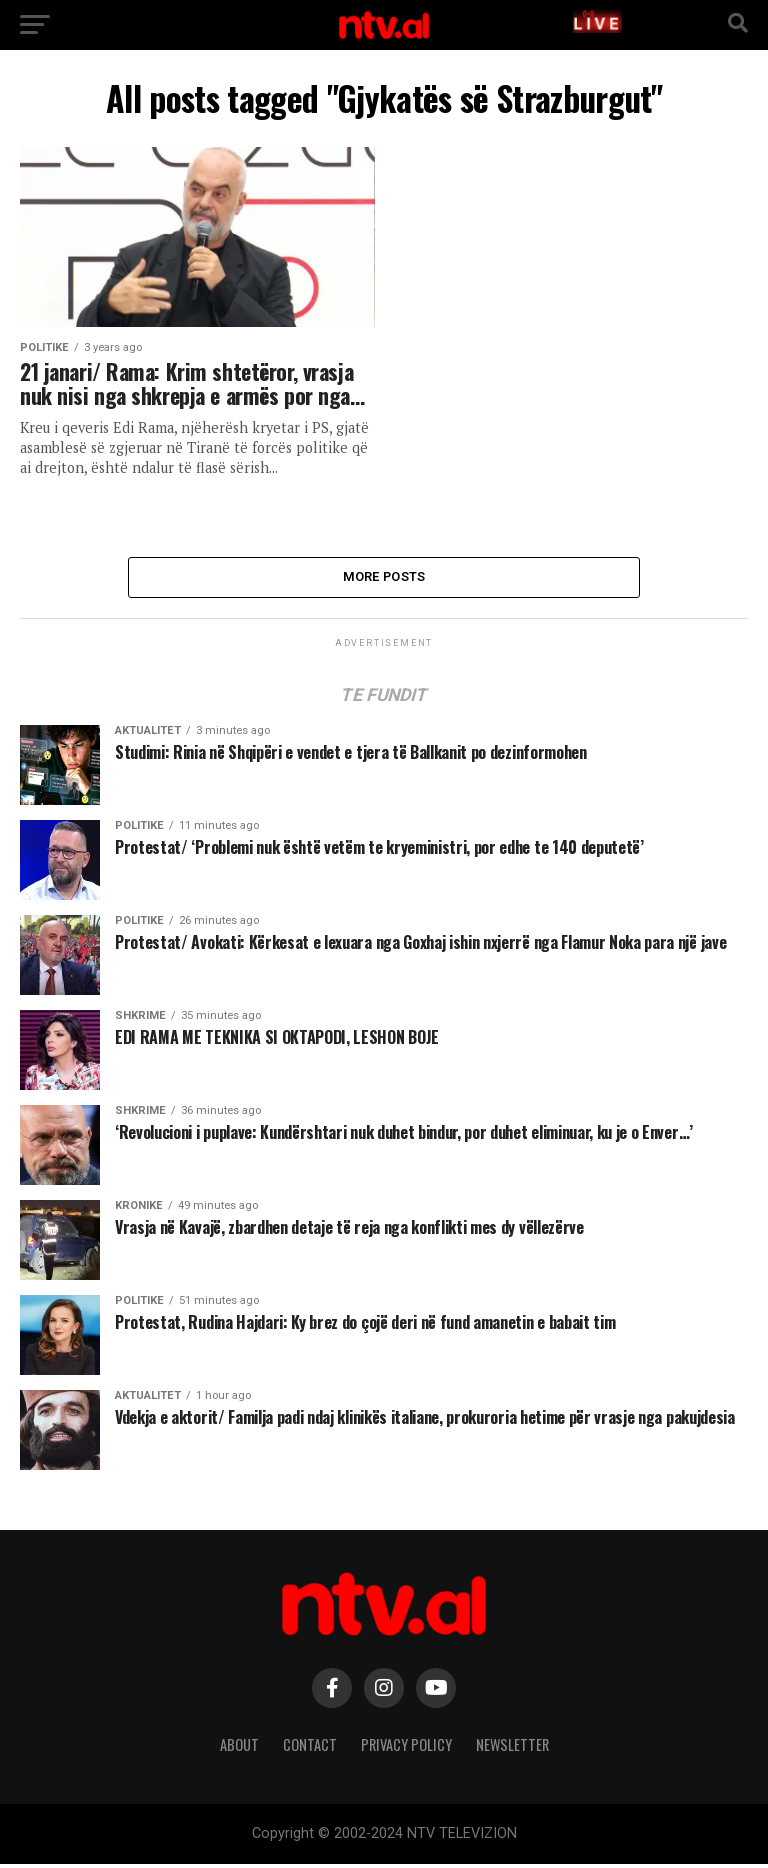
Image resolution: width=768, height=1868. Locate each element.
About (239, 1747)
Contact (310, 1747)
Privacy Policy (406, 1747)
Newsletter (512, 1747)
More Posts (384, 578)
